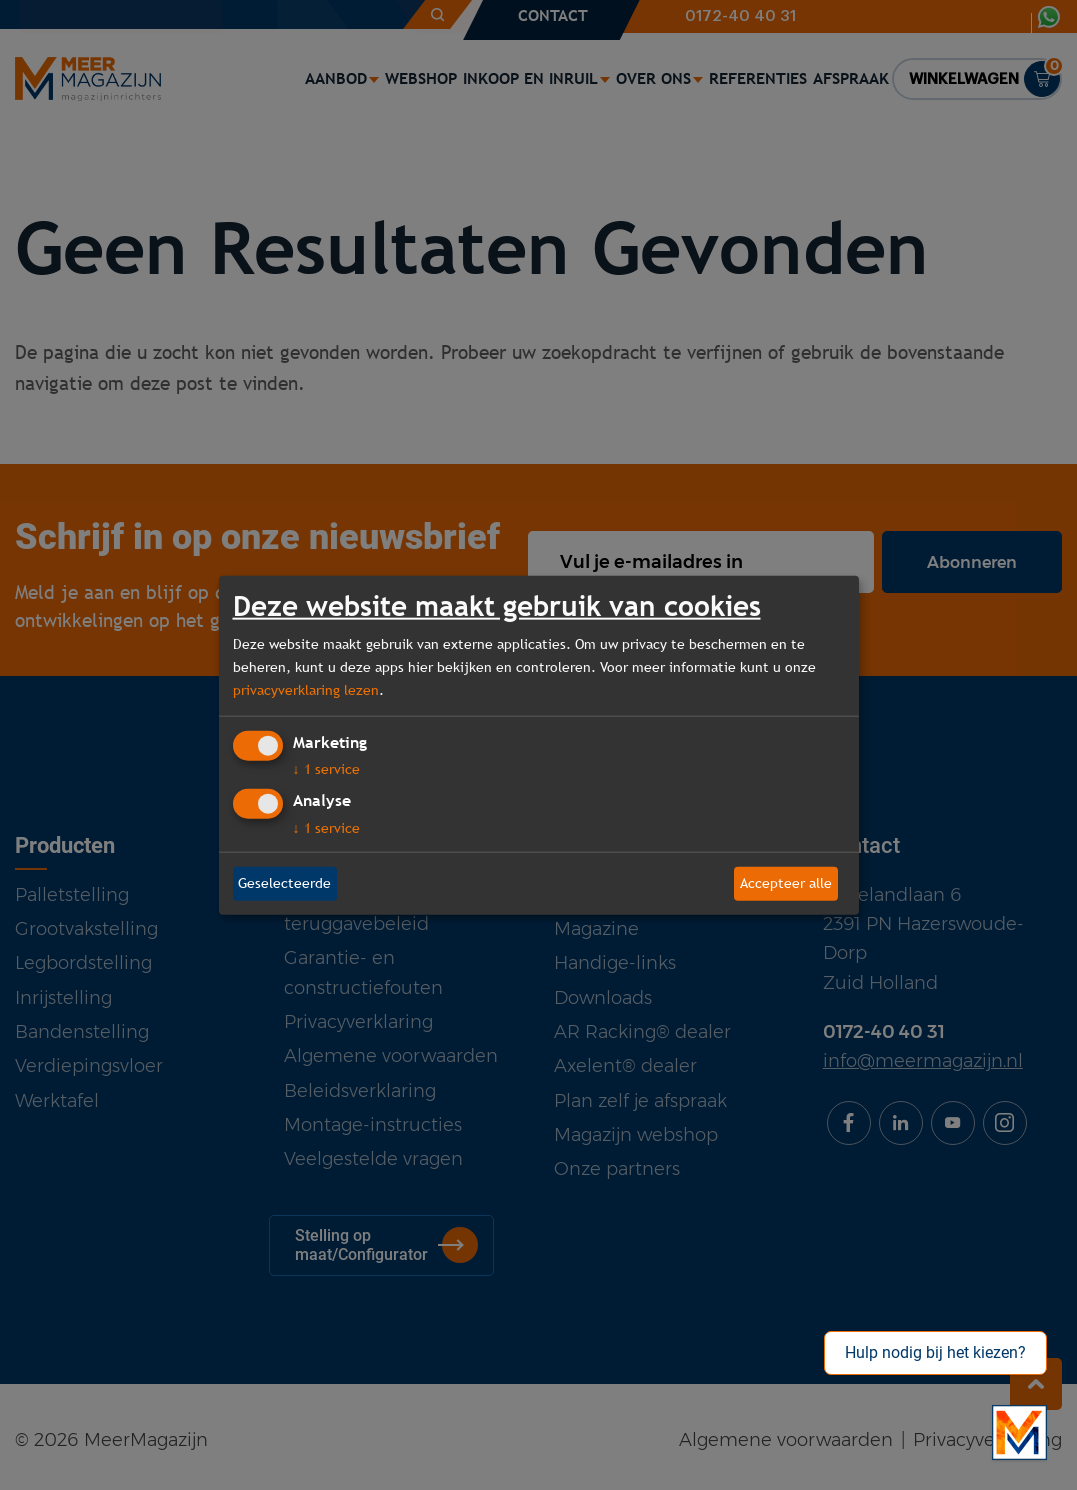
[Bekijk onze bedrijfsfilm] (1019, 1432)
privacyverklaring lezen (306, 690)
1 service (326, 769)
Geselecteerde (284, 883)
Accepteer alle (786, 883)
